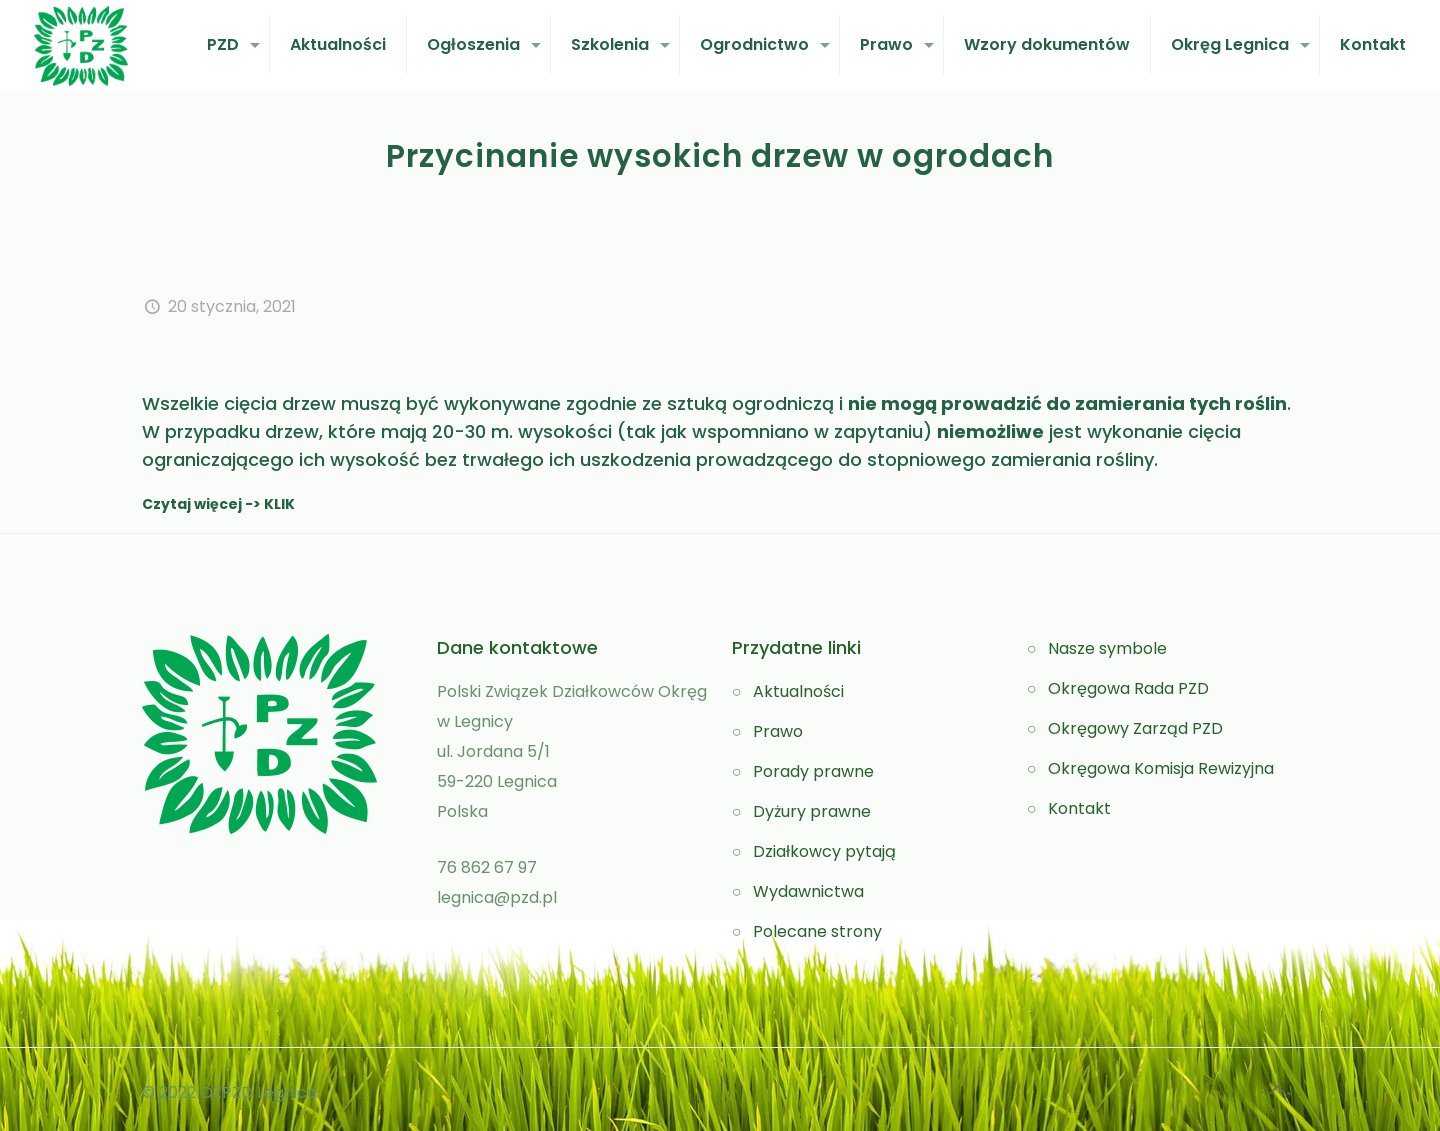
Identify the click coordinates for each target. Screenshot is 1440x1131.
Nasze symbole (1107, 648)
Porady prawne (813, 771)
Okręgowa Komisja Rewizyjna (1161, 768)
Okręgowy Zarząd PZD (1135, 728)
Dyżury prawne (812, 811)
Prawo (778, 731)
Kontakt (1079, 808)
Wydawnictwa (808, 891)
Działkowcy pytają (824, 851)
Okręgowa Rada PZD (1128, 688)
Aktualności (798, 691)
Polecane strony (817, 931)
